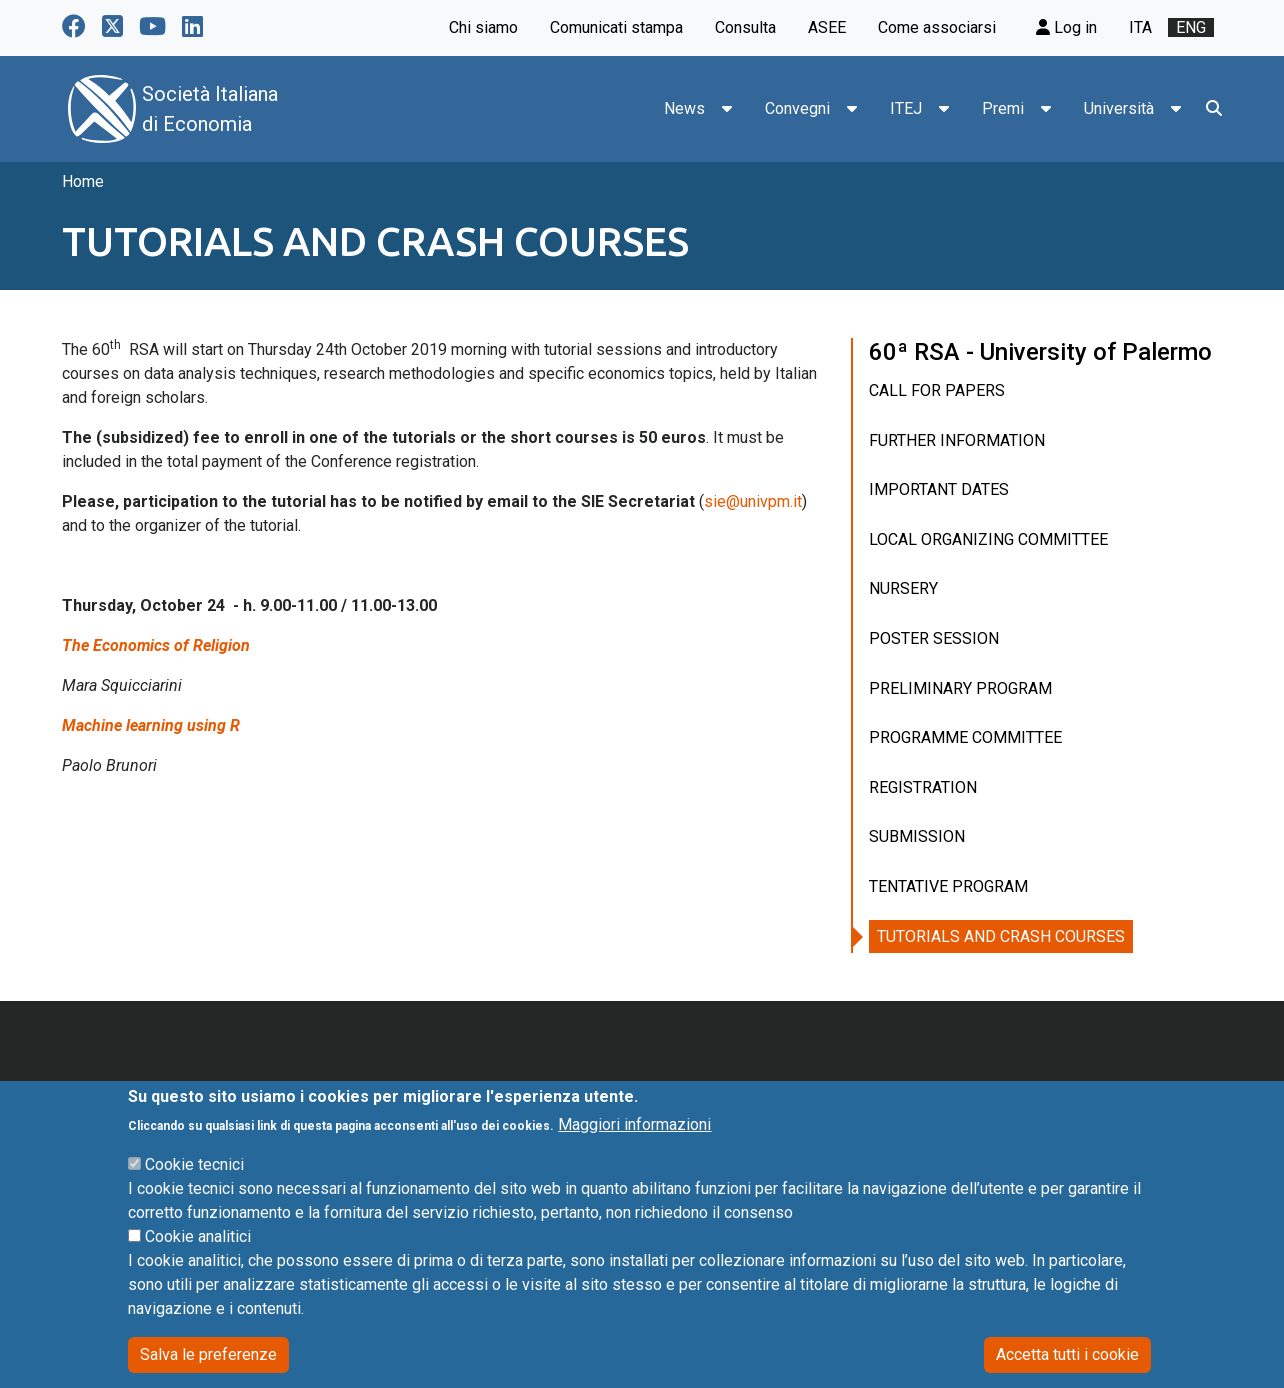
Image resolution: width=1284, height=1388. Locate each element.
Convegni (797, 108)
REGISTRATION (923, 787)
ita (1140, 27)
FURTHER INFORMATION (957, 440)
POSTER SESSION (934, 638)
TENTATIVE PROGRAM (948, 886)
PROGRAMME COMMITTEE (965, 737)
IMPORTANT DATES (939, 489)
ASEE (827, 27)
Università (1119, 108)
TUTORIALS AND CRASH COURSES (1001, 936)
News (684, 108)
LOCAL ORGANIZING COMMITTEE (988, 539)
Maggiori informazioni (634, 1153)
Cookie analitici (198, 1265)
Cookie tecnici (194, 1193)
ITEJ (906, 108)
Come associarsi (937, 27)
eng (1191, 27)
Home (83, 181)
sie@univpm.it (753, 501)
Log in (1066, 27)
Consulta (745, 27)
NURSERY (903, 588)
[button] (727, 109)
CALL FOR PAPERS (937, 390)
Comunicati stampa (616, 27)
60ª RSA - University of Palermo (1040, 352)
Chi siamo (483, 27)
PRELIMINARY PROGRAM (960, 688)
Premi (1003, 108)
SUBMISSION (917, 836)
